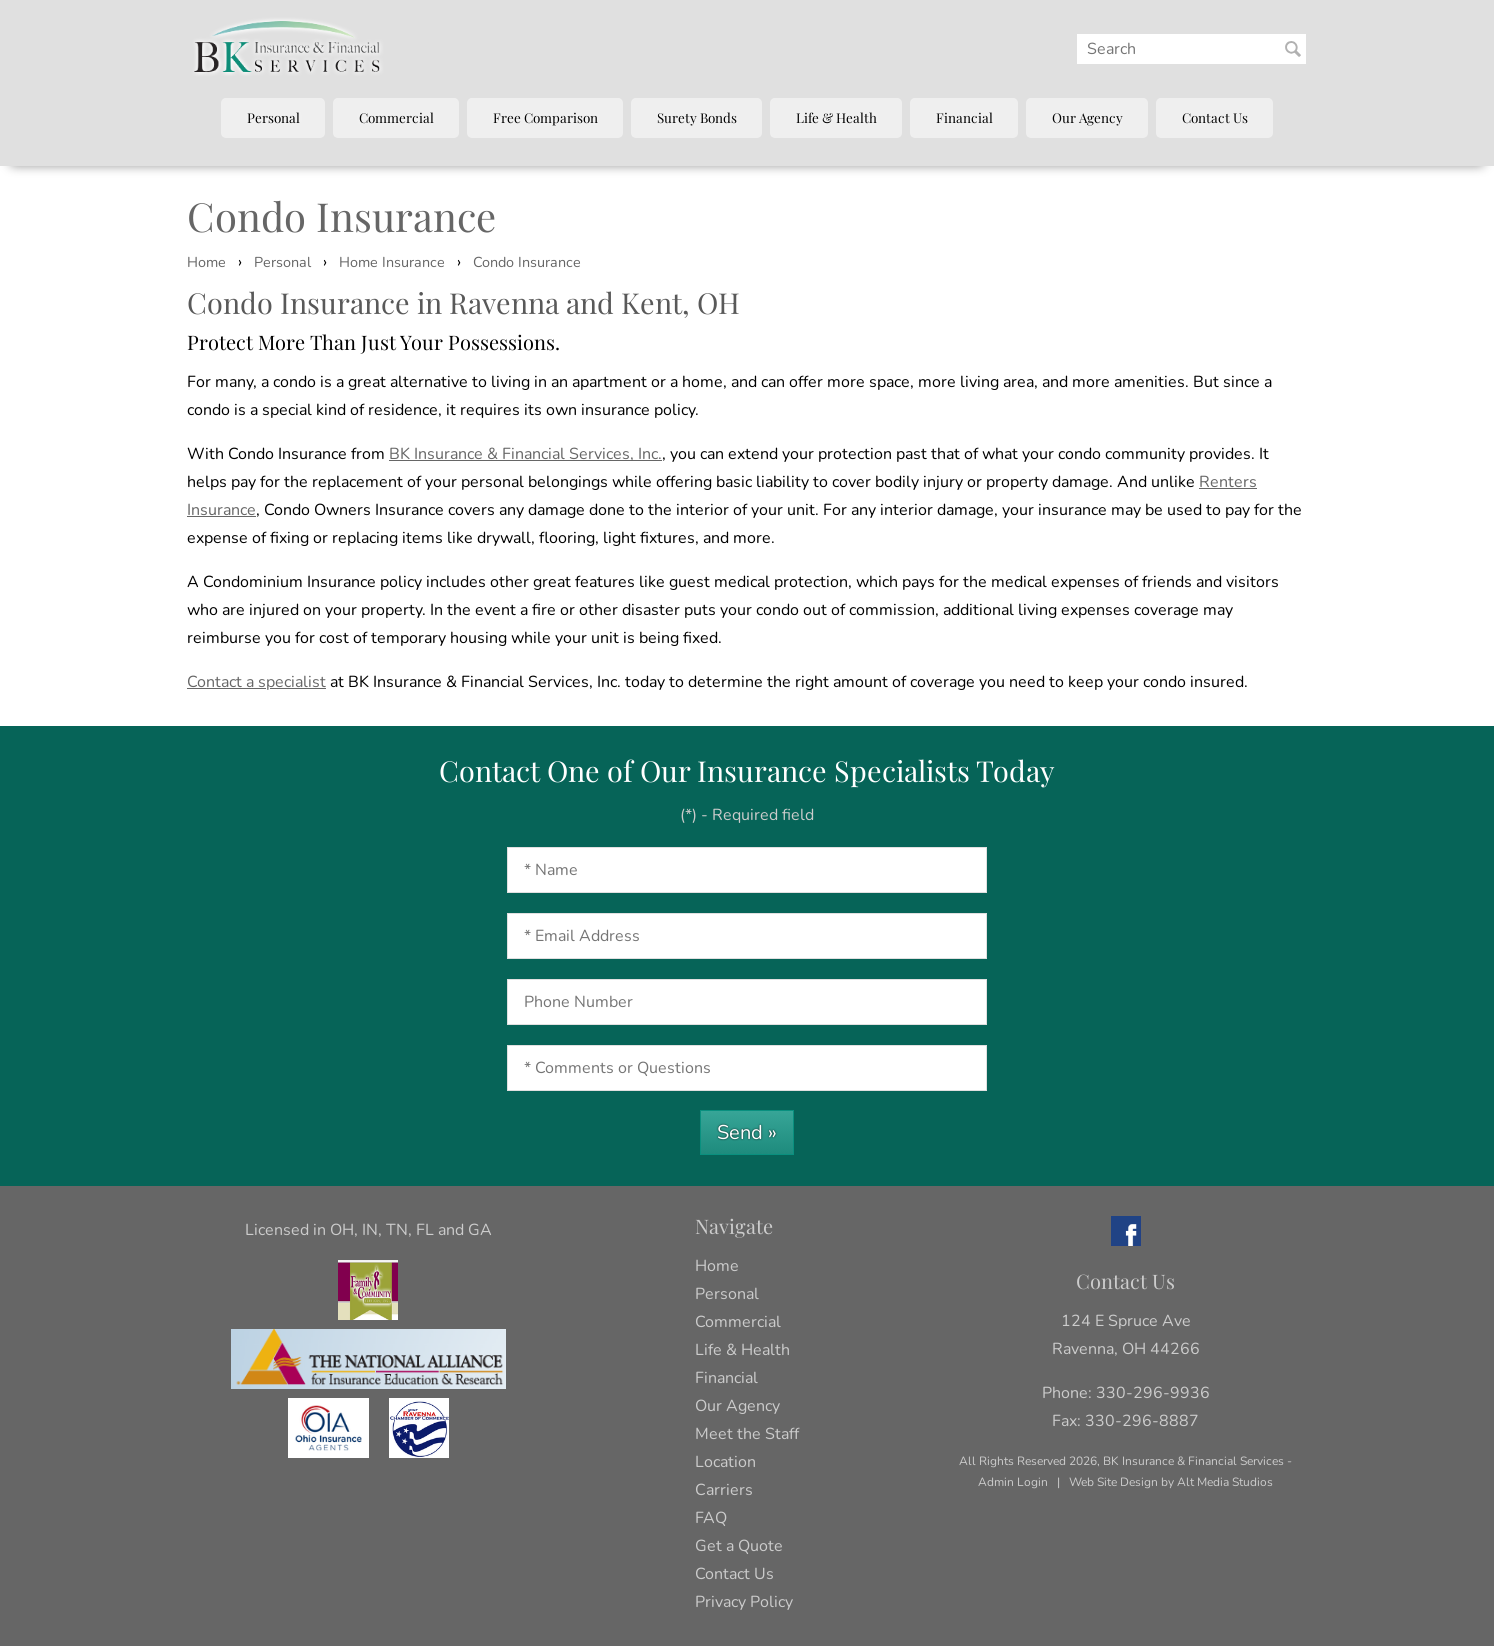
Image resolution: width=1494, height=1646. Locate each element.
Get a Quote (739, 1546)
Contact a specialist (256, 682)
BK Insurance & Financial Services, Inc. (525, 454)
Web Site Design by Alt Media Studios (1171, 1482)
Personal (273, 117)
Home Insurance (392, 262)
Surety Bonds (697, 117)
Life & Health (836, 117)
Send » (747, 1132)
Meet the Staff (747, 1434)
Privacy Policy (744, 1602)
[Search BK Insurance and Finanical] (1293, 49)
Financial (964, 117)
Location (725, 1462)
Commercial (396, 117)
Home (206, 262)
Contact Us (1215, 117)
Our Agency (1087, 117)
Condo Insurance (527, 262)
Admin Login (1013, 1482)
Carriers (724, 1490)
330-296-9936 (1153, 1393)
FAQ (711, 1518)
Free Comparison (545, 117)
